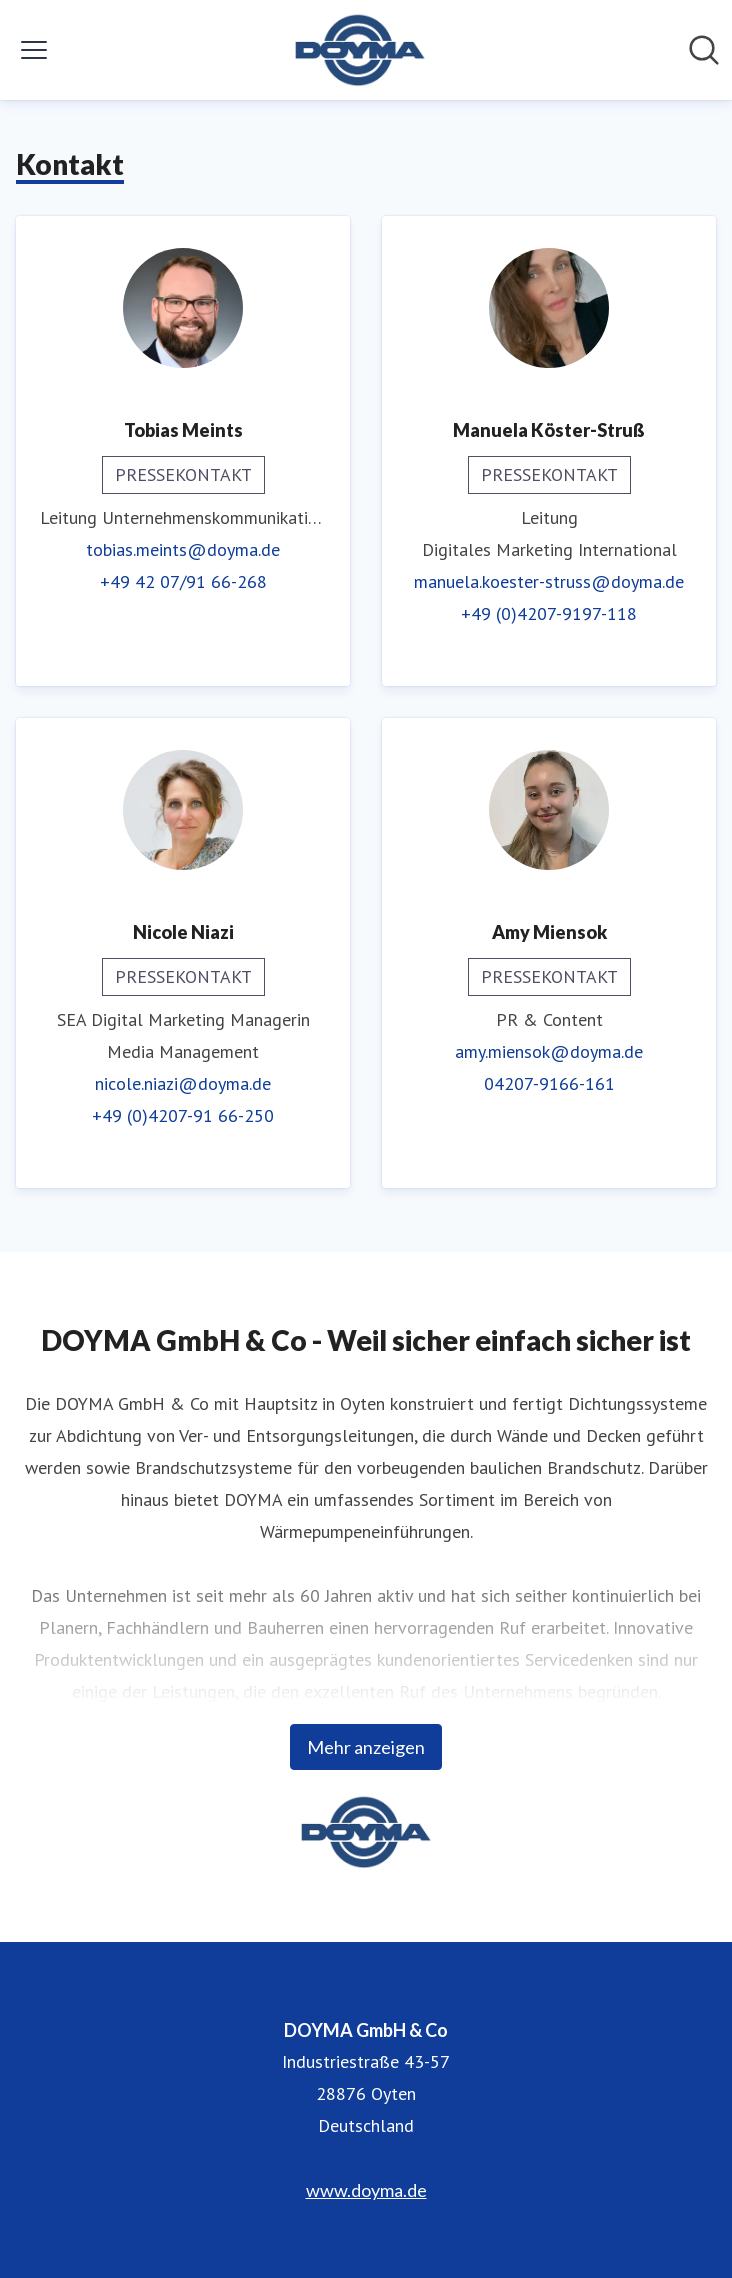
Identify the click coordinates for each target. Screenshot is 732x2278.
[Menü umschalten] (34, 50)
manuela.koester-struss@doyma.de (549, 581)
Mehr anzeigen (366, 1747)
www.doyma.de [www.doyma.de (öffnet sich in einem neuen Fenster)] (366, 2190)
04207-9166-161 (549, 1083)
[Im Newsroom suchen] (704, 50)
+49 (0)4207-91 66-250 (183, 1115)
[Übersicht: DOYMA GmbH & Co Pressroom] (360, 50)
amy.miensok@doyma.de (549, 1051)
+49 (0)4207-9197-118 (549, 613)
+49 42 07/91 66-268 (183, 581)
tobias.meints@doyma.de (183, 549)
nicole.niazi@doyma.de (183, 1083)
